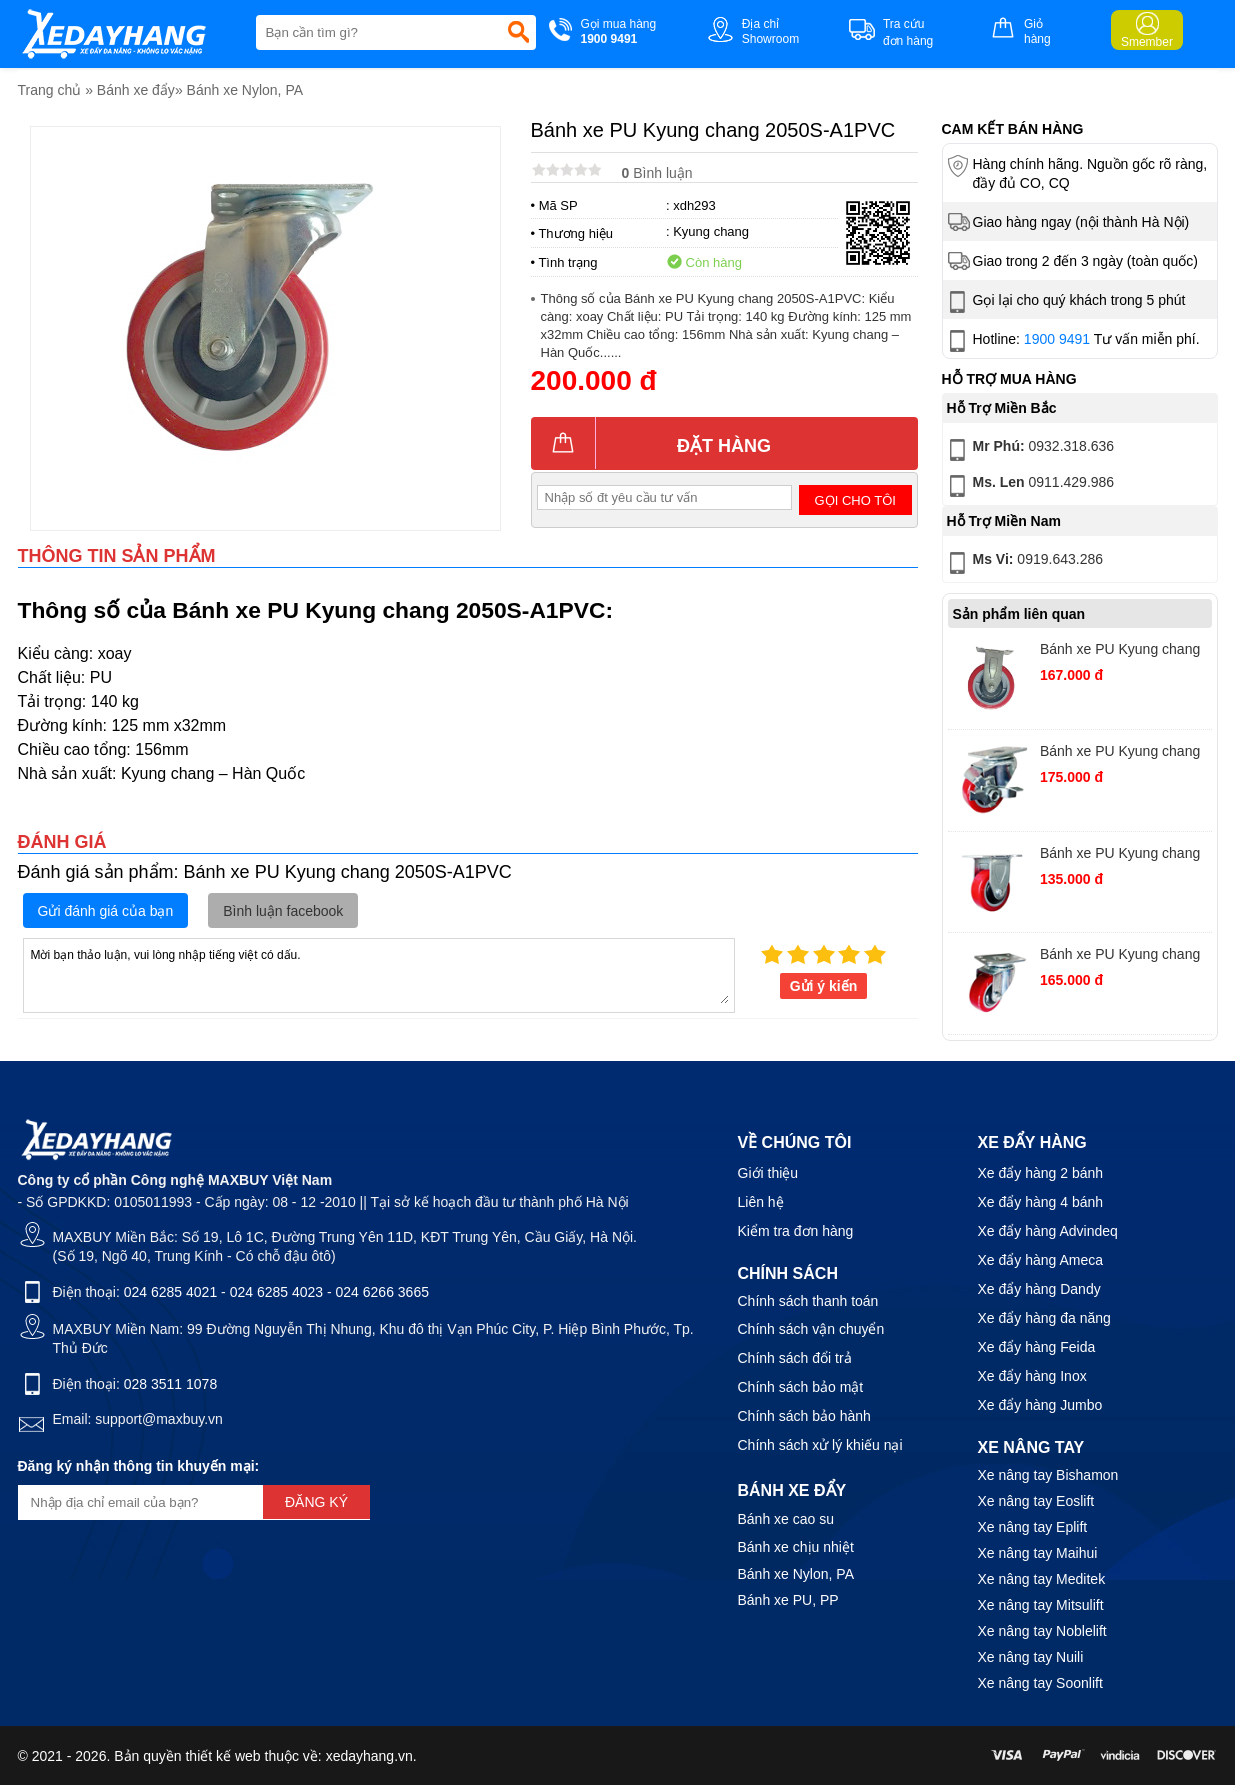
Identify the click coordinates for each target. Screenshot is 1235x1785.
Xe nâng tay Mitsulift (1041, 1605)
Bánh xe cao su (786, 1519)
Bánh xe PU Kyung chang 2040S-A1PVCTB (1120, 753)
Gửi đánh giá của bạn (106, 911)
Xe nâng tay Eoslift (1036, 1501)
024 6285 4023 (276, 1292)
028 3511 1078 (170, 1384)
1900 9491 (1057, 339)
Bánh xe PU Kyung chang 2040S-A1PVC (1120, 956)
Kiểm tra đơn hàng (796, 1231)
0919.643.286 (1024, 563)
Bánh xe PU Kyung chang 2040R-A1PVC (1120, 855)
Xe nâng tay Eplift (1033, 1527)
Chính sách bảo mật (801, 1387)
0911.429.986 (1029, 486)
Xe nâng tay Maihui (1038, 1553)
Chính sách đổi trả (795, 1358)
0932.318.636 (1029, 450)
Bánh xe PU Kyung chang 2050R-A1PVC (1120, 651)
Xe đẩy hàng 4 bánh (1041, 1202)
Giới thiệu (768, 1173)
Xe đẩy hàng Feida (1037, 1347)
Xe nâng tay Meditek (1042, 1579)
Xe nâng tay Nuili (1031, 1657)
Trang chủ (50, 90)
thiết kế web (222, 1756)
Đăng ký (316, 1502)
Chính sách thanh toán (808, 1301)
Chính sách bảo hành (804, 1416)
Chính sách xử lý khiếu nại (820, 1445)
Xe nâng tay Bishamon (1048, 1475)
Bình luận (657, 173)
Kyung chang (711, 231)
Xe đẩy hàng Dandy (1039, 1289)
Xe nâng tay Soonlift (1040, 1683)
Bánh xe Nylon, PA (245, 90)
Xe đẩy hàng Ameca (1041, 1260)
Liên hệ (761, 1202)
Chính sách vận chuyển (811, 1329)
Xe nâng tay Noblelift (1042, 1631)
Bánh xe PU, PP (788, 1600)
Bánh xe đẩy (136, 90)
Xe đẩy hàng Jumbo (1040, 1405)
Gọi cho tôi (855, 500)
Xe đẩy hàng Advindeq (1048, 1231)
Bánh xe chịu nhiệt (796, 1547)
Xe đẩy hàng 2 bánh (1041, 1173)
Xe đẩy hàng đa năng (1044, 1318)
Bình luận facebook (283, 911)
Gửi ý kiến (824, 986)
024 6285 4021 (170, 1292)
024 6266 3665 (382, 1292)
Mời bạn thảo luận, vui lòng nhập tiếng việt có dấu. (379, 974)
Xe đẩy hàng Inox (1032, 1376)
